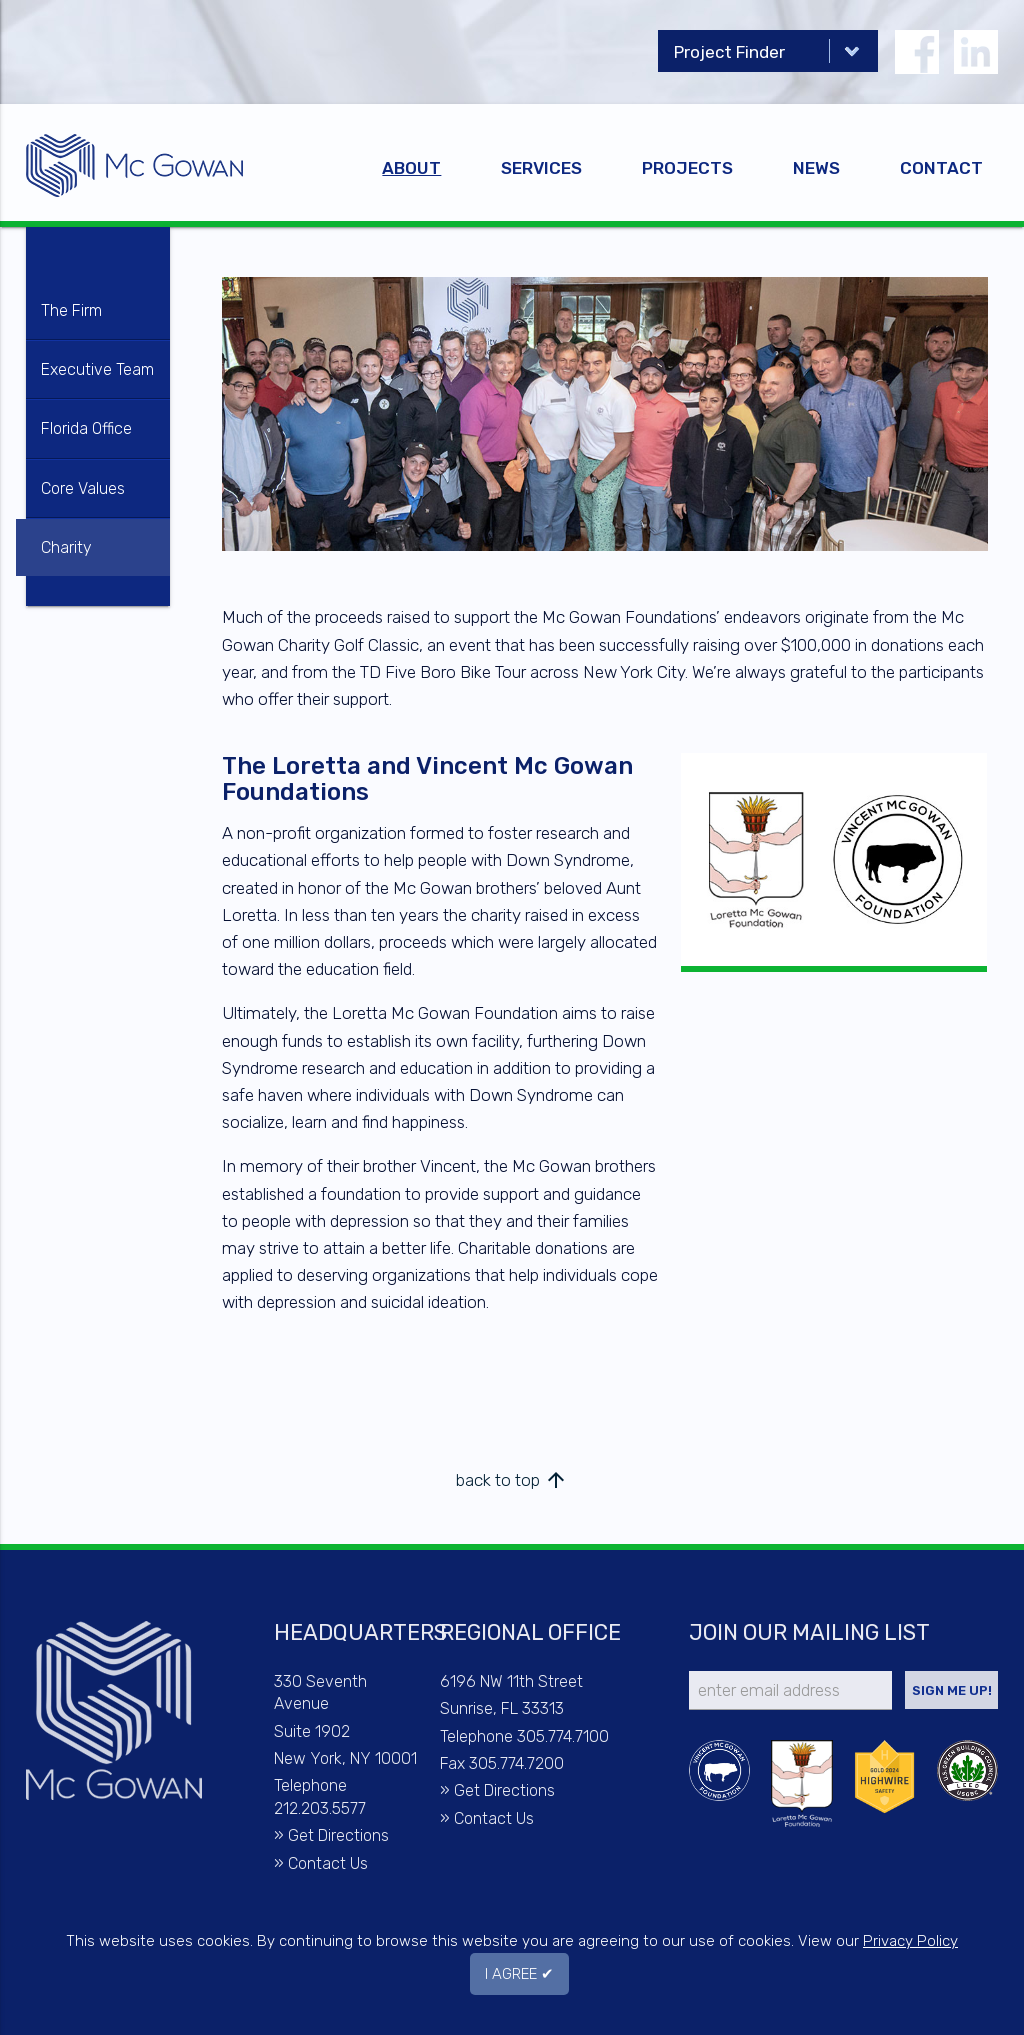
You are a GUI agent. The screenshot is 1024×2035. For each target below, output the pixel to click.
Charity (66, 547)
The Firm (71, 310)
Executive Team (97, 369)
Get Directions (338, 1835)
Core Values (83, 488)
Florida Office (86, 428)
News (816, 168)
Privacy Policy (910, 1941)
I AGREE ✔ (519, 1974)
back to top (512, 1480)
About (411, 168)
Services (541, 168)
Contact (941, 168)
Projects (687, 168)
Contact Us (328, 1863)
